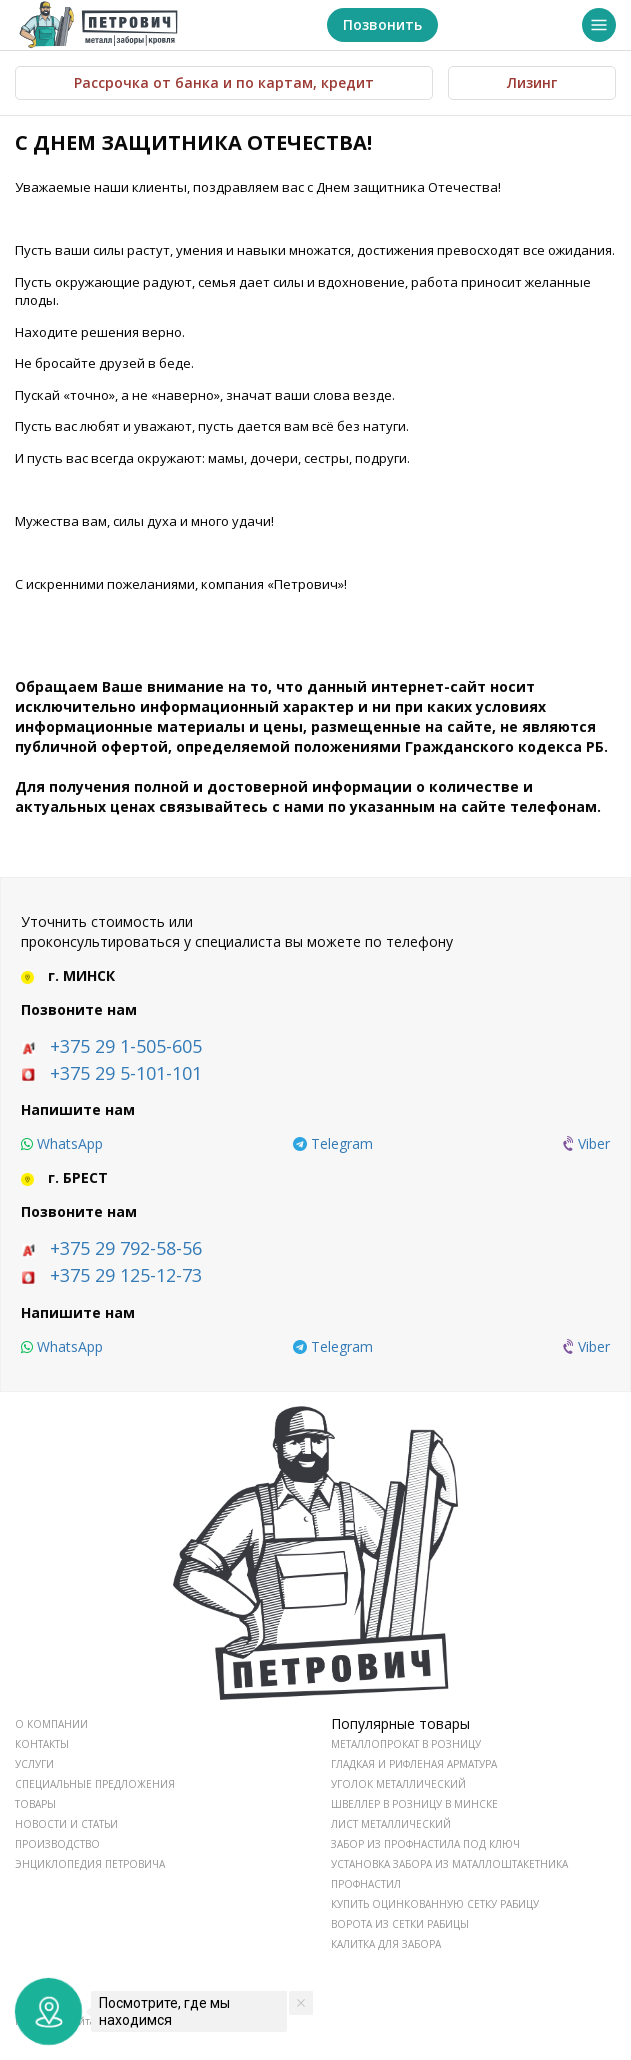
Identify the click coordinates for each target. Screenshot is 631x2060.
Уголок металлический (398, 1784)
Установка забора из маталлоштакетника (449, 1864)
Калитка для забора (386, 1944)
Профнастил (366, 1884)
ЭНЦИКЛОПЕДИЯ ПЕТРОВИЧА (90, 1864)
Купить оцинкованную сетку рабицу (435, 1904)
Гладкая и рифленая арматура (414, 1764)
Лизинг (532, 82)
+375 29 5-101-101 (126, 1073)
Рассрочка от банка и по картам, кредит (224, 82)
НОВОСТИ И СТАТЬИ (66, 1824)
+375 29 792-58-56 (126, 1248)
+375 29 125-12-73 (126, 1275)
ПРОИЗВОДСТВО (57, 1844)
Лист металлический (391, 1824)
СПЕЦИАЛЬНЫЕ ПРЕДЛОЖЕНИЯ (95, 1784)
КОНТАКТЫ (42, 1744)
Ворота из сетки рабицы (400, 1924)
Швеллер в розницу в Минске (414, 1804)
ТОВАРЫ (35, 1804)
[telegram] (333, 1144)
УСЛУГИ (34, 1764)
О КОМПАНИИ (51, 1724)
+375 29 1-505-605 (126, 1046)
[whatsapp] (62, 1144)
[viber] (586, 1144)
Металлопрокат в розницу (406, 1744)
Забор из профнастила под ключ (425, 1844)
